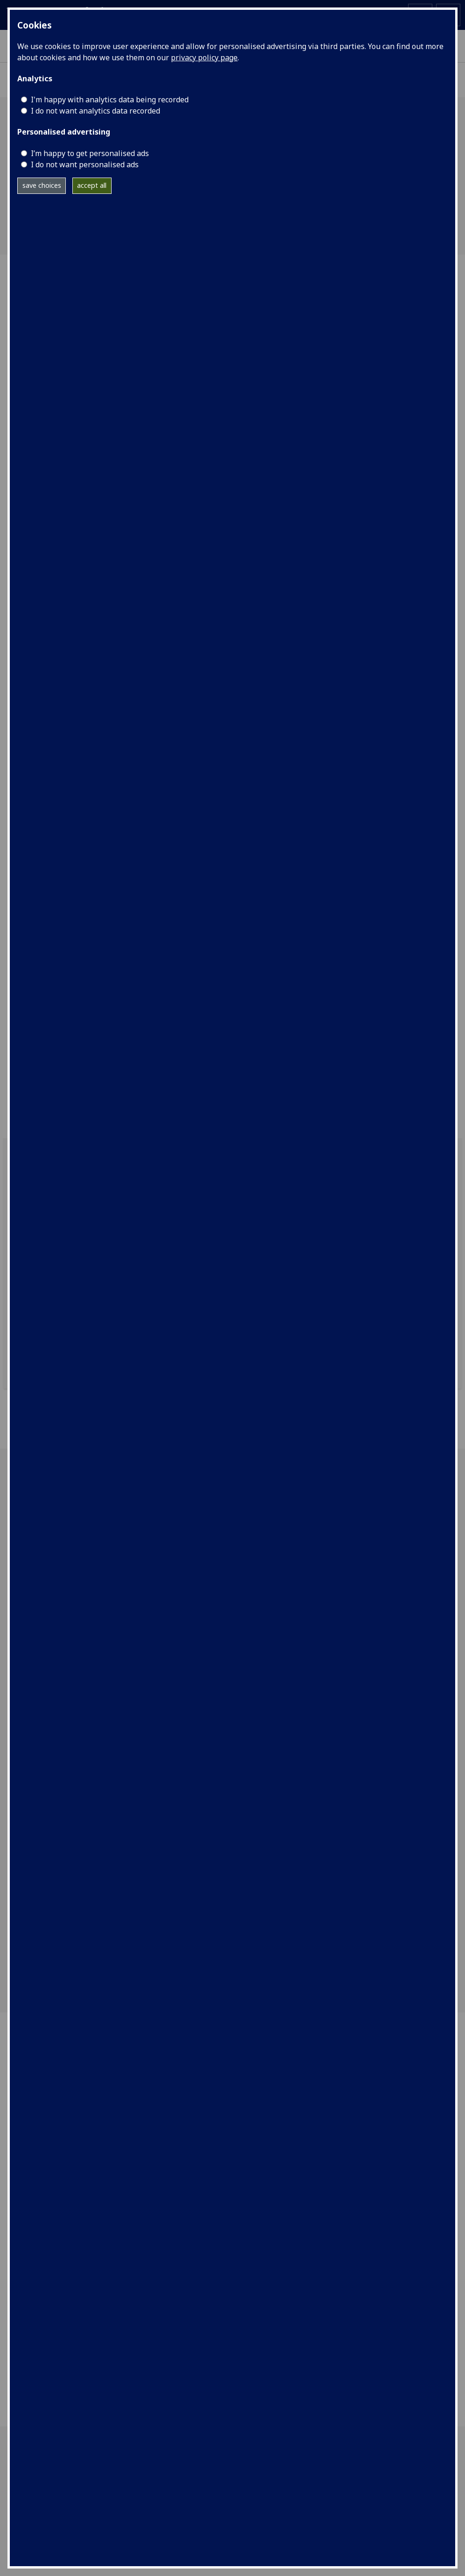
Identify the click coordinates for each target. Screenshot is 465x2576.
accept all (91, 185)
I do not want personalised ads (85, 164)
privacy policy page (204, 57)
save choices (41, 185)
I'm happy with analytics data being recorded (110, 99)
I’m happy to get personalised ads (90, 153)
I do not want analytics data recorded (95, 111)
